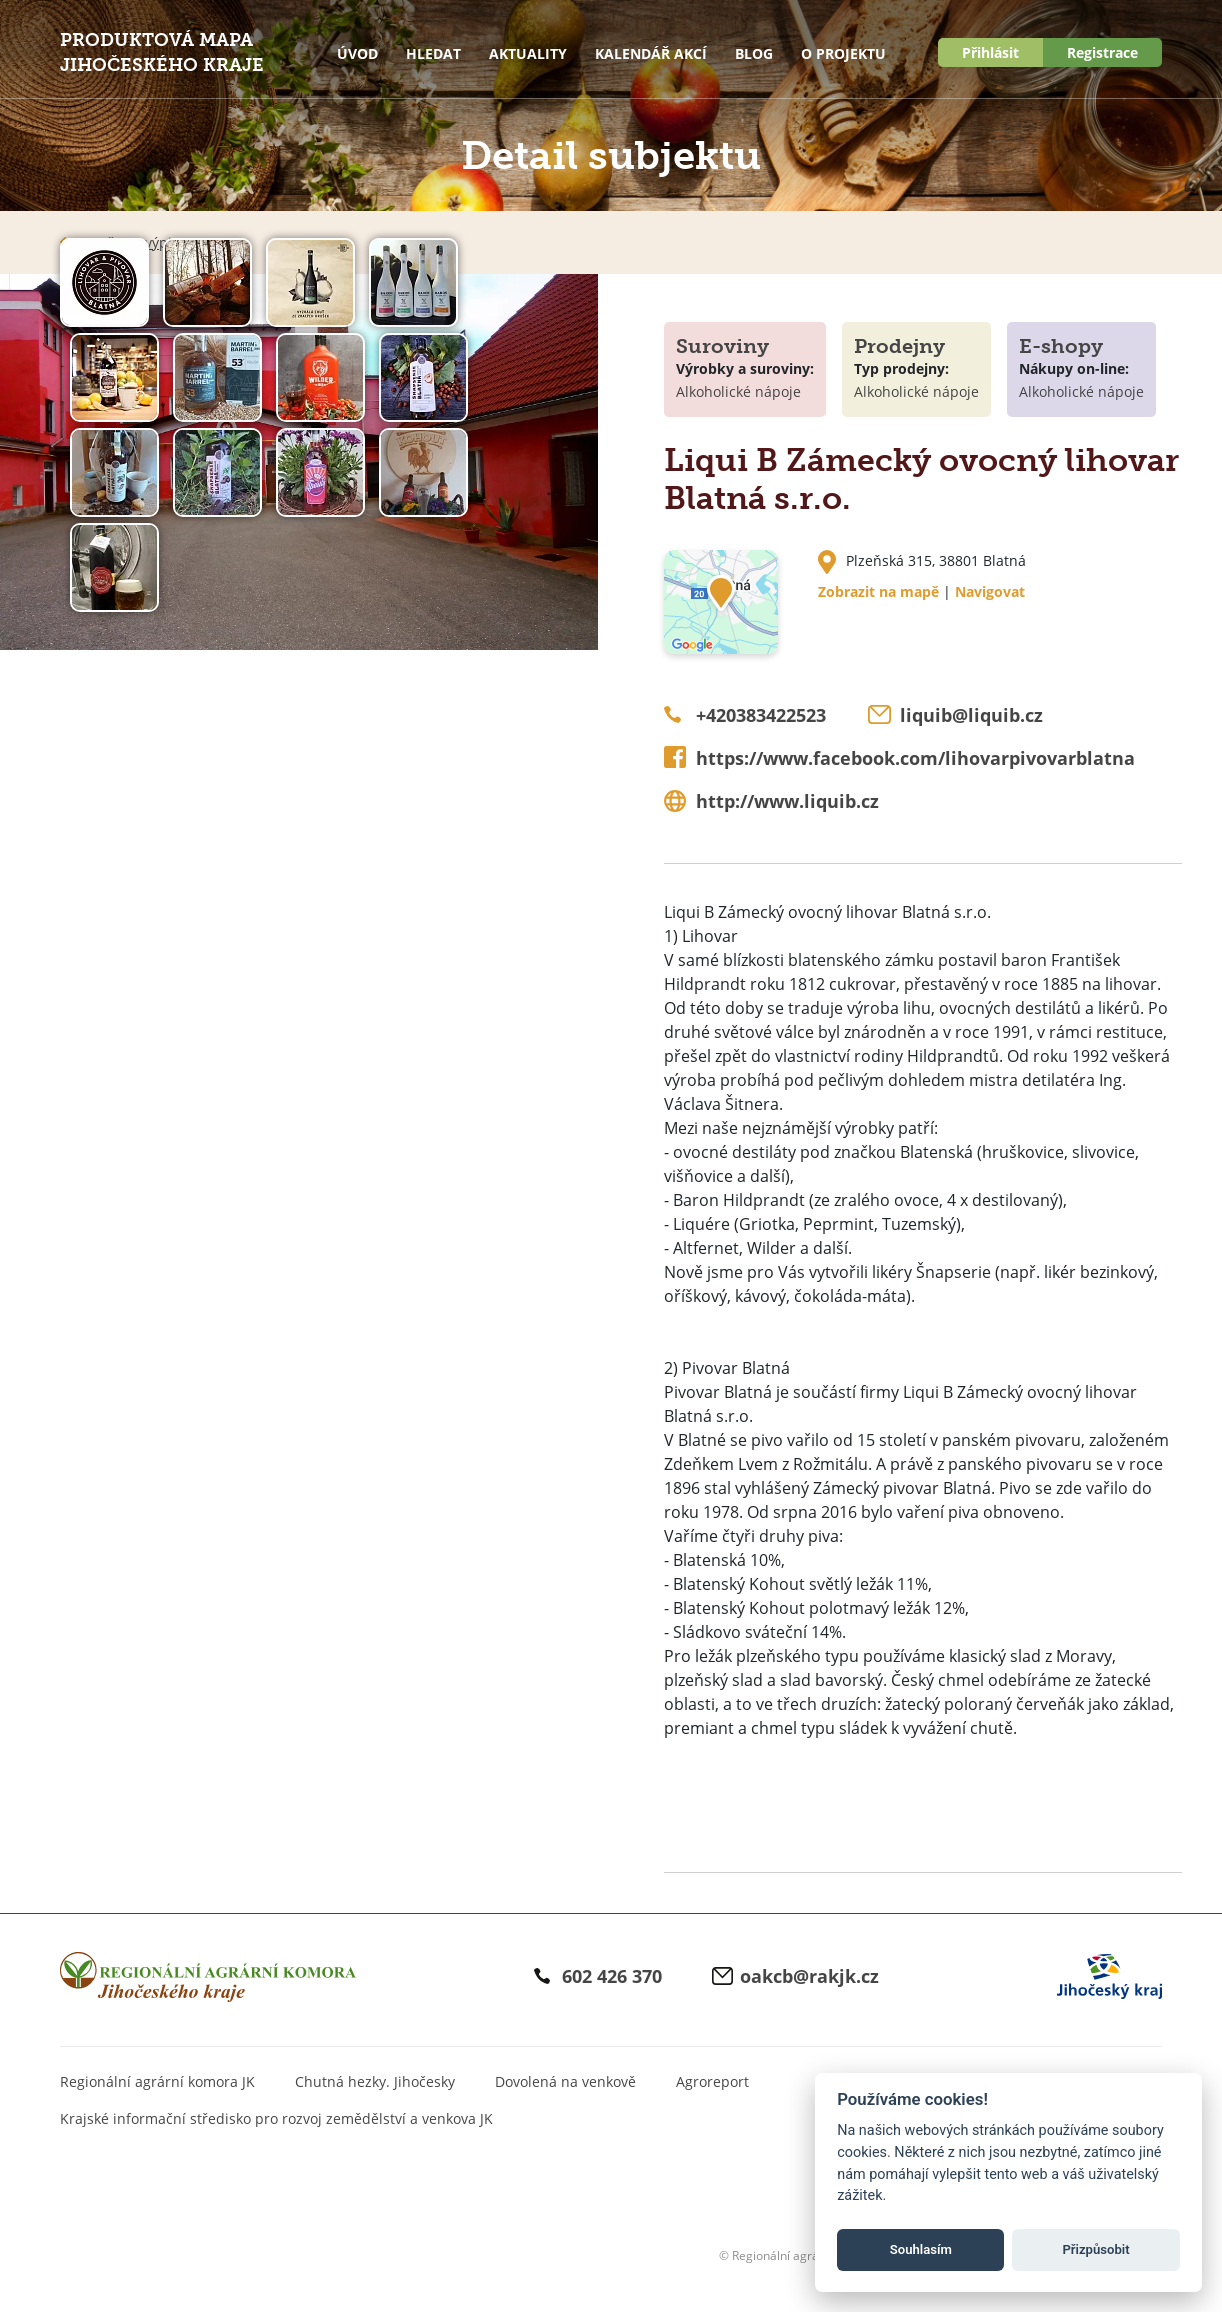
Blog (754, 53)
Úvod (357, 53)
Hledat (433, 53)
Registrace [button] (1102, 52)
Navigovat (990, 591)
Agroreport (712, 2081)
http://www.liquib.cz (787, 801)
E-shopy (1061, 346)
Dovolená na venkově (565, 2081)
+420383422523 (761, 715)
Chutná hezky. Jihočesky (375, 2081)
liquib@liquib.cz (971, 715)
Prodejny (899, 346)
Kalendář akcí (651, 53)
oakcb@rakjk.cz (809, 1976)
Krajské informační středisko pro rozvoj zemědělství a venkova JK (276, 2118)
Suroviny (722, 346)
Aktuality (528, 53)
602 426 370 (612, 1976)
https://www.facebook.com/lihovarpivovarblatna (915, 758)
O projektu (843, 53)
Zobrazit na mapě (878, 591)
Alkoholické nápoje (738, 391)
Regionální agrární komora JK (157, 2081)
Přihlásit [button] (990, 52)
